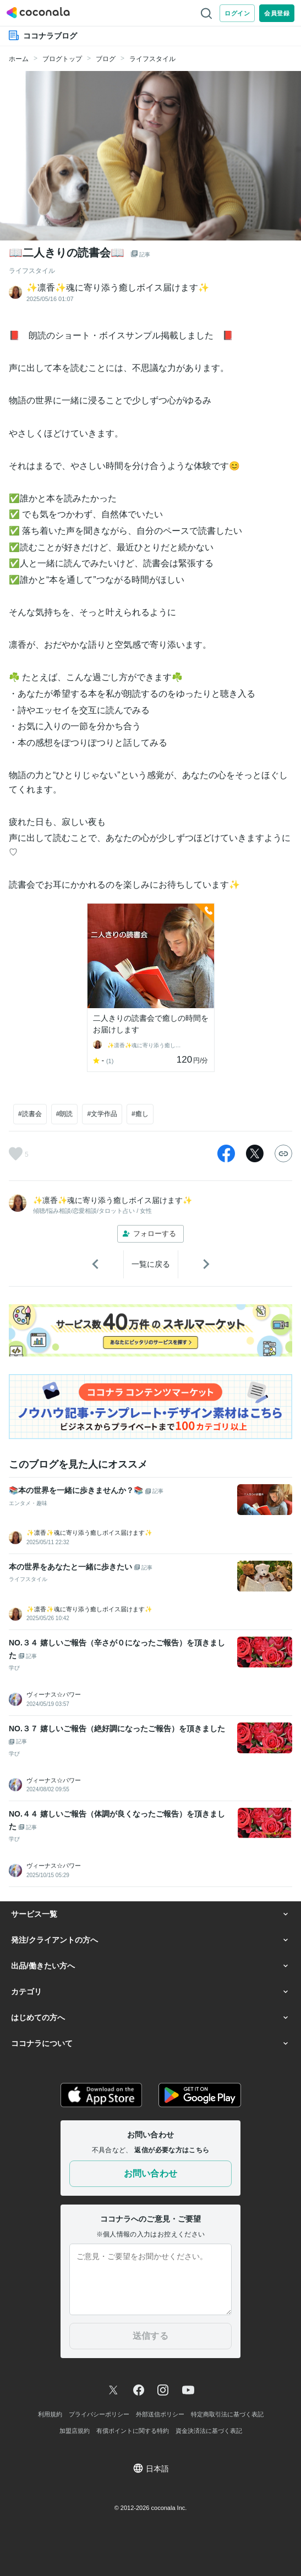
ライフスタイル (152, 59)
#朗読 (64, 1114)
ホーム (19, 59)
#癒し (140, 1114)
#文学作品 (102, 1114)
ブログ (106, 59)
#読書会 (30, 1114)
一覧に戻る (151, 1264)
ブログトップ (62, 59)
